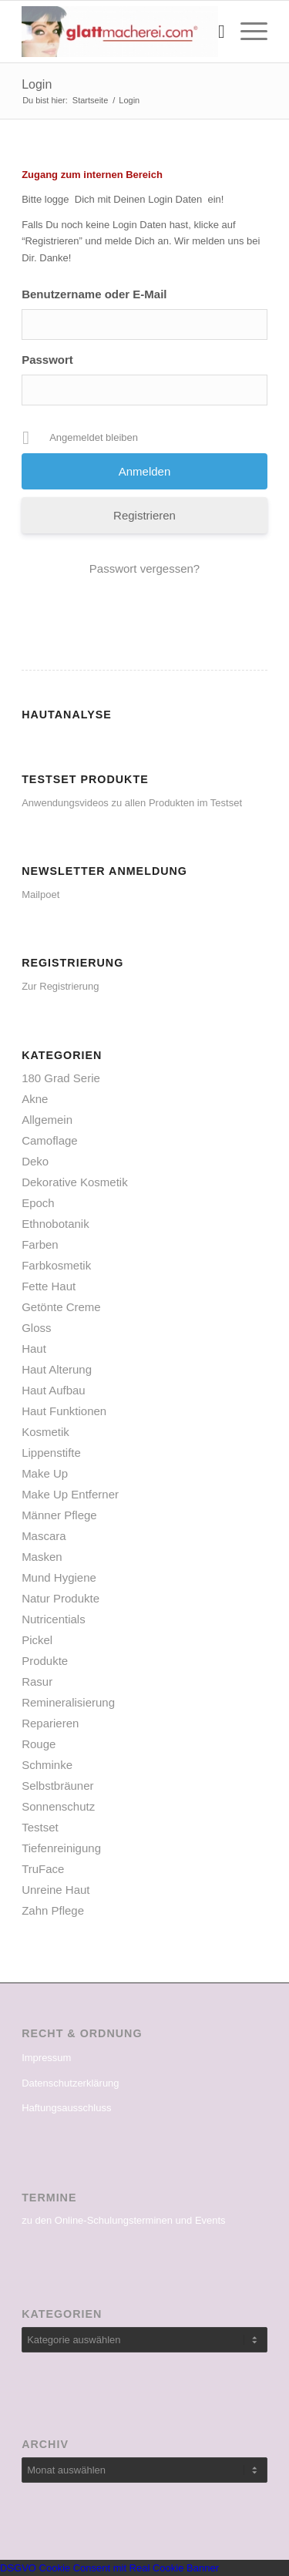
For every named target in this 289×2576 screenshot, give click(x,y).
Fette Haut (49, 1286)
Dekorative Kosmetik (75, 1182)
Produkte (45, 1660)
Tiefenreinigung (61, 1848)
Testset (40, 1827)
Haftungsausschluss (66, 2108)
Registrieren (144, 515)
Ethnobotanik (55, 1223)
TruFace (43, 1868)
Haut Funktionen (64, 1410)
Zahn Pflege (53, 1910)
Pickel (37, 1639)
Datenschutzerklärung (70, 2083)
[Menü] (246, 31)
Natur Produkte (60, 1598)
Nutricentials (54, 1619)
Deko (35, 1161)
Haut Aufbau (54, 1390)
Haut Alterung (57, 1369)
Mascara (44, 1535)
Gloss (36, 1327)
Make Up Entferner (70, 1494)
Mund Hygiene (59, 1577)
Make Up (45, 1473)
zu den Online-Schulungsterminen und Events (124, 2220)
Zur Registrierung (60, 986)
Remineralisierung (68, 1702)
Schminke (47, 1764)
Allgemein (47, 1119)
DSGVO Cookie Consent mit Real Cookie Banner (109, 2568)
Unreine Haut (55, 1889)
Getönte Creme (61, 1306)
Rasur (37, 1681)
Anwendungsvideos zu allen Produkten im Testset (132, 803)
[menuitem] (214, 31)
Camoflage (50, 1140)
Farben (40, 1244)
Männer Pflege (59, 1515)
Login (37, 84)
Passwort (47, 359)
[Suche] (214, 31)
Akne (35, 1098)
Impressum (46, 2057)
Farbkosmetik (56, 1265)
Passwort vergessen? (144, 568)
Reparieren (50, 1723)
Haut (34, 1348)
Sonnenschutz (58, 1806)
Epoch (38, 1202)
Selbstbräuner (57, 1785)
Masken (42, 1556)
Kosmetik (45, 1431)
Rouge (38, 1743)
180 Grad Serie (61, 1078)
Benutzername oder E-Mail (94, 294)
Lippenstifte (51, 1452)
